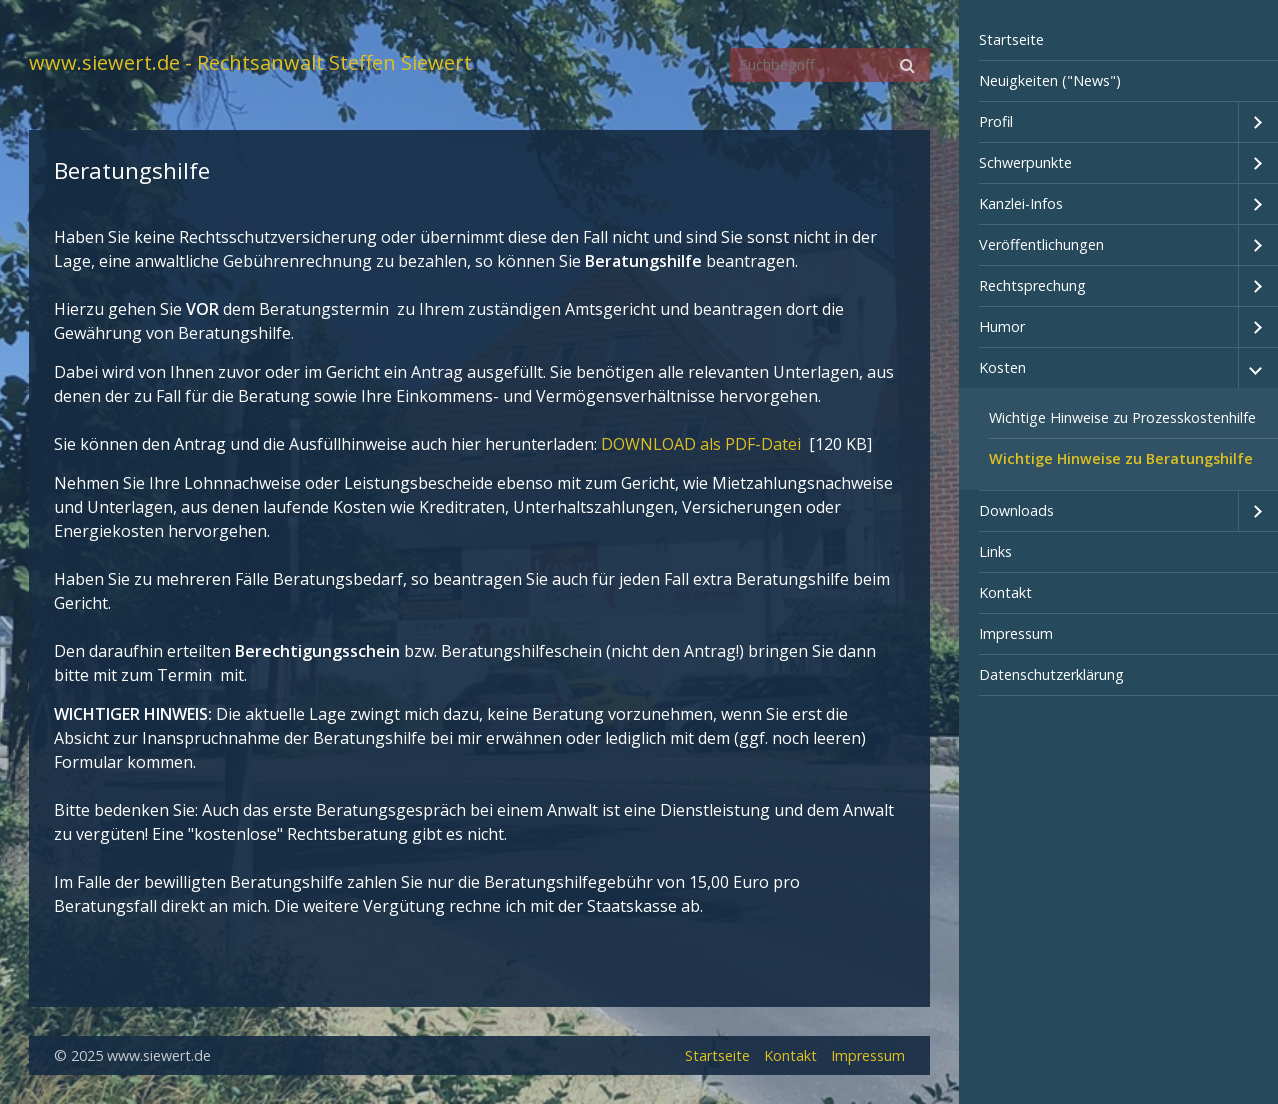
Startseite (1011, 39)
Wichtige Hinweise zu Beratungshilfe (1121, 458)
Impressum (1016, 633)
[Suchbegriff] (830, 65)
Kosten (1002, 367)
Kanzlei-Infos (1021, 203)
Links (995, 551)
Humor (1002, 326)
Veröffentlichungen (1041, 244)
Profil (996, 121)
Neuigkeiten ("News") (1050, 80)
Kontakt (1005, 592)
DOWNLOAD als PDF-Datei (703, 444)
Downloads (1016, 510)
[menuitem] (1119, 40)
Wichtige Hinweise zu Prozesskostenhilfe (1122, 417)
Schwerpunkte (1025, 162)
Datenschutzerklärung (1051, 674)
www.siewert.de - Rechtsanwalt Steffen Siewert (250, 62)
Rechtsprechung (1032, 285)
